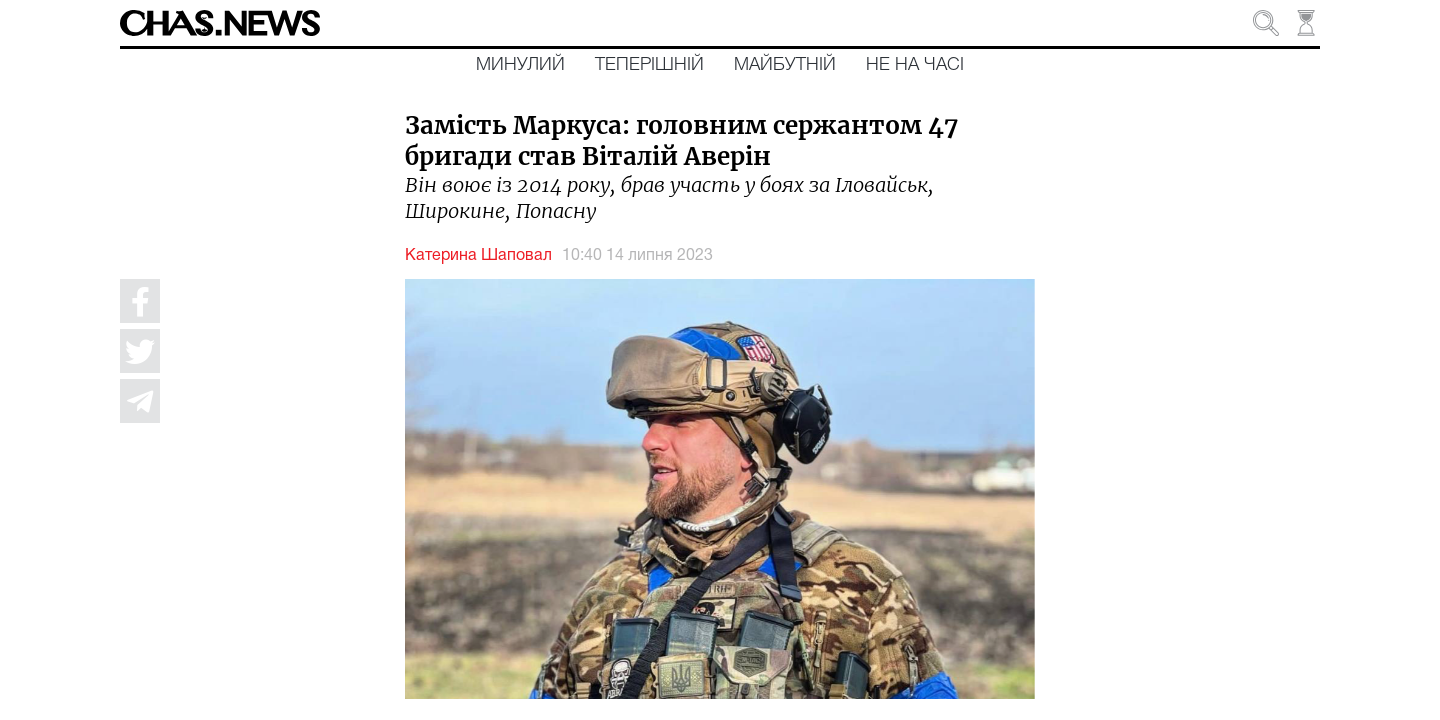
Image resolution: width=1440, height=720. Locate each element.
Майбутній (785, 65)
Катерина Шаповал (478, 256)
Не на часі (915, 65)
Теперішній (649, 65)
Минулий (520, 65)
